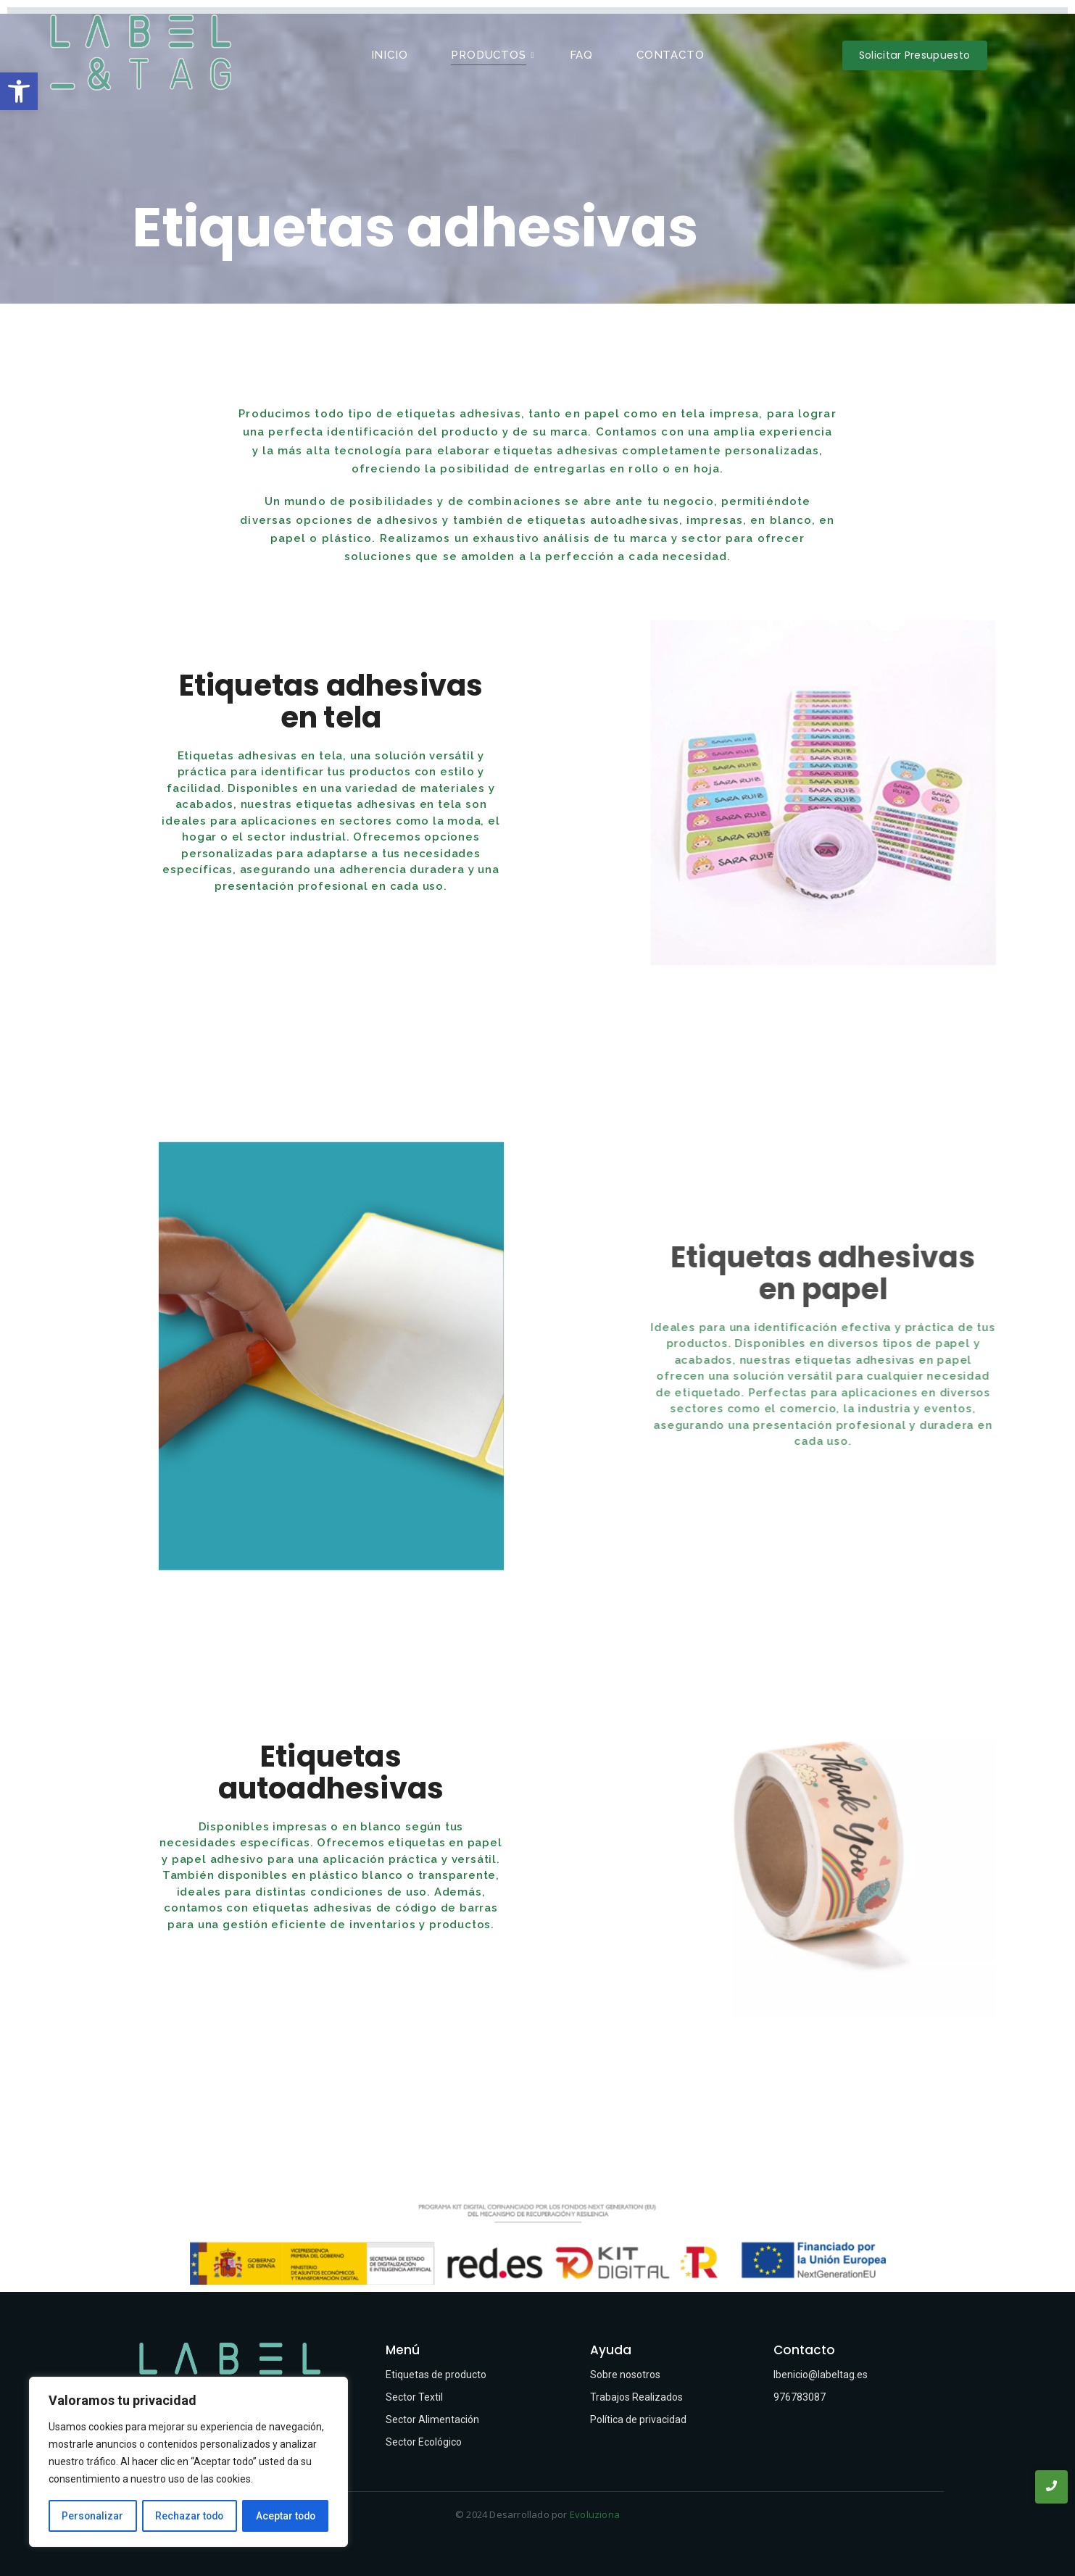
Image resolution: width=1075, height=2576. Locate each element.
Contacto (670, 55)
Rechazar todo (189, 2516)
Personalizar (92, 2516)
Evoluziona (595, 2514)
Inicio (389, 55)
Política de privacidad (638, 2419)
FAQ (581, 55)
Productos (492, 55)
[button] (19, 91)
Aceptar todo (285, 2516)
